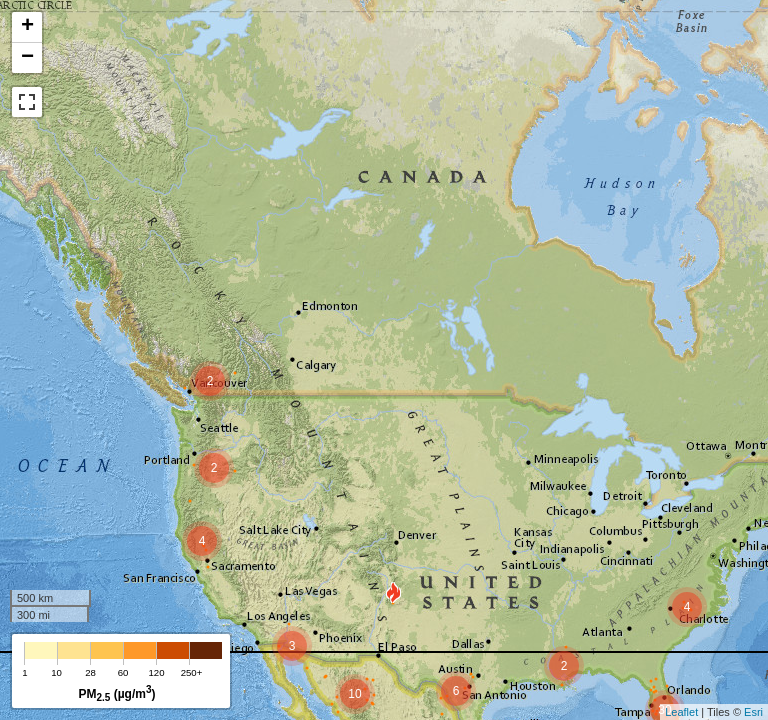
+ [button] (27, 27)
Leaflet (681, 712)
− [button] (27, 58)
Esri (753, 712)
